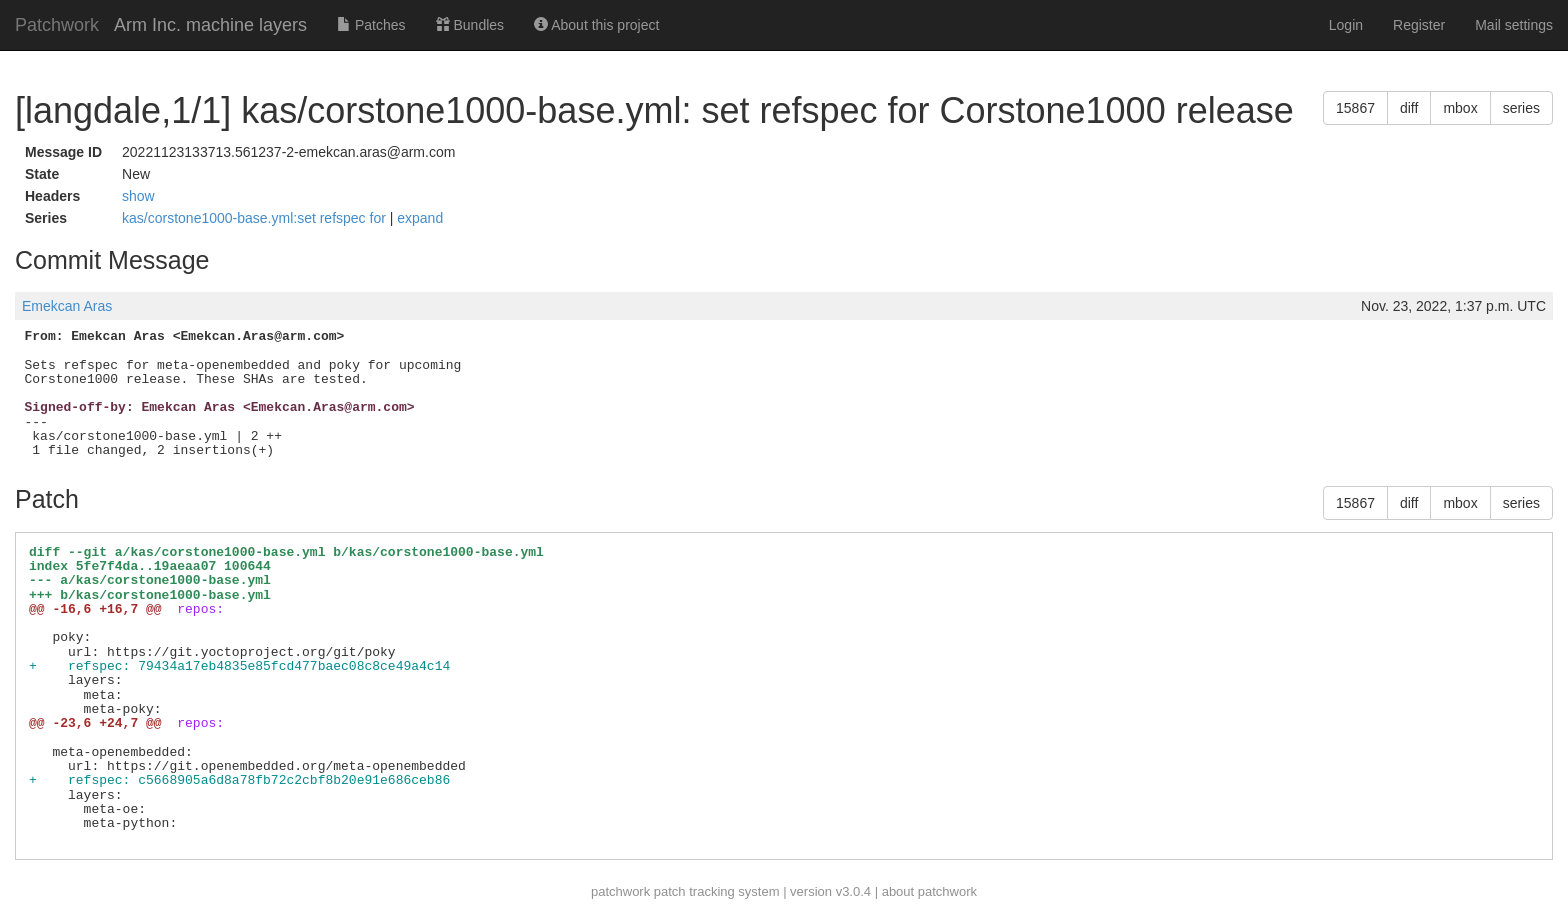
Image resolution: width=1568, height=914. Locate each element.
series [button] (1521, 108)
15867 (1355, 108)
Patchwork (57, 25)
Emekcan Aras (67, 306)
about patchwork (929, 891)
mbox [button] (1460, 108)
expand (420, 218)
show (138, 196)
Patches (371, 25)
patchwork (620, 891)
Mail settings (1514, 25)
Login (1346, 25)
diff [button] (1409, 108)
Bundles (470, 25)
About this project (596, 25)
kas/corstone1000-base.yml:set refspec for (256, 218)
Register (1419, 25)
